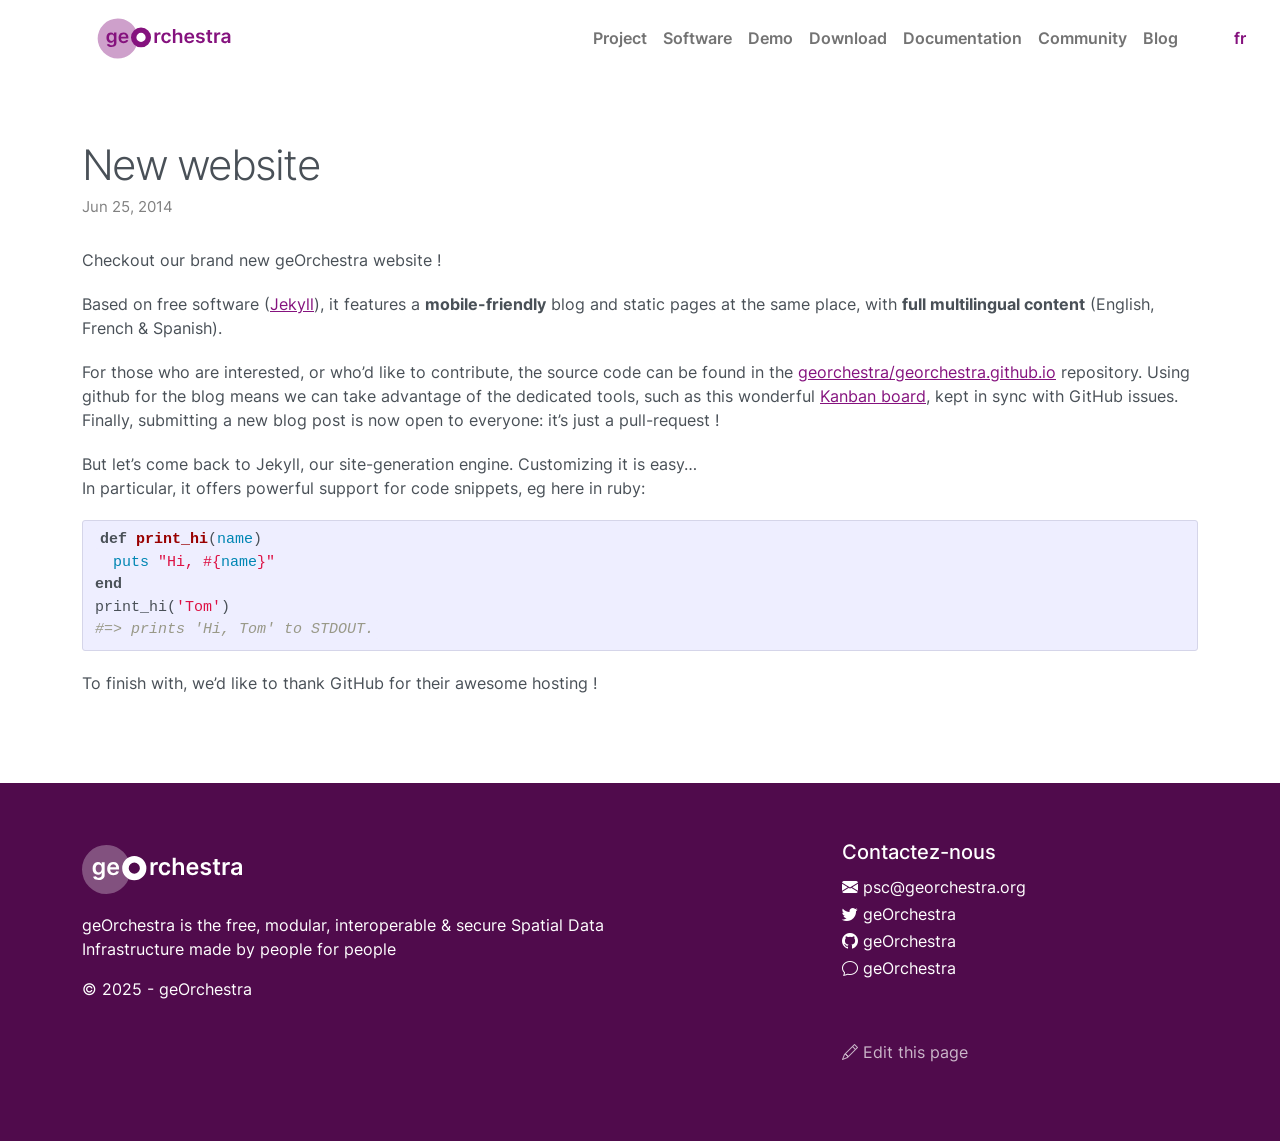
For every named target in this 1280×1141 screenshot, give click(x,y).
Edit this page (905, 1052)
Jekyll (292, 304)
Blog (1160, 38)
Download (848, 38)
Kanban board (873, 396)
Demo (770, 38)
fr (1240, 38)
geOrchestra (899, 914)
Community (1082, 38)
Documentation (962, 38)
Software (697, 38)
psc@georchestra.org (934, 887)
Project (620, 38)
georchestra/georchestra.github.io (927, 372)
